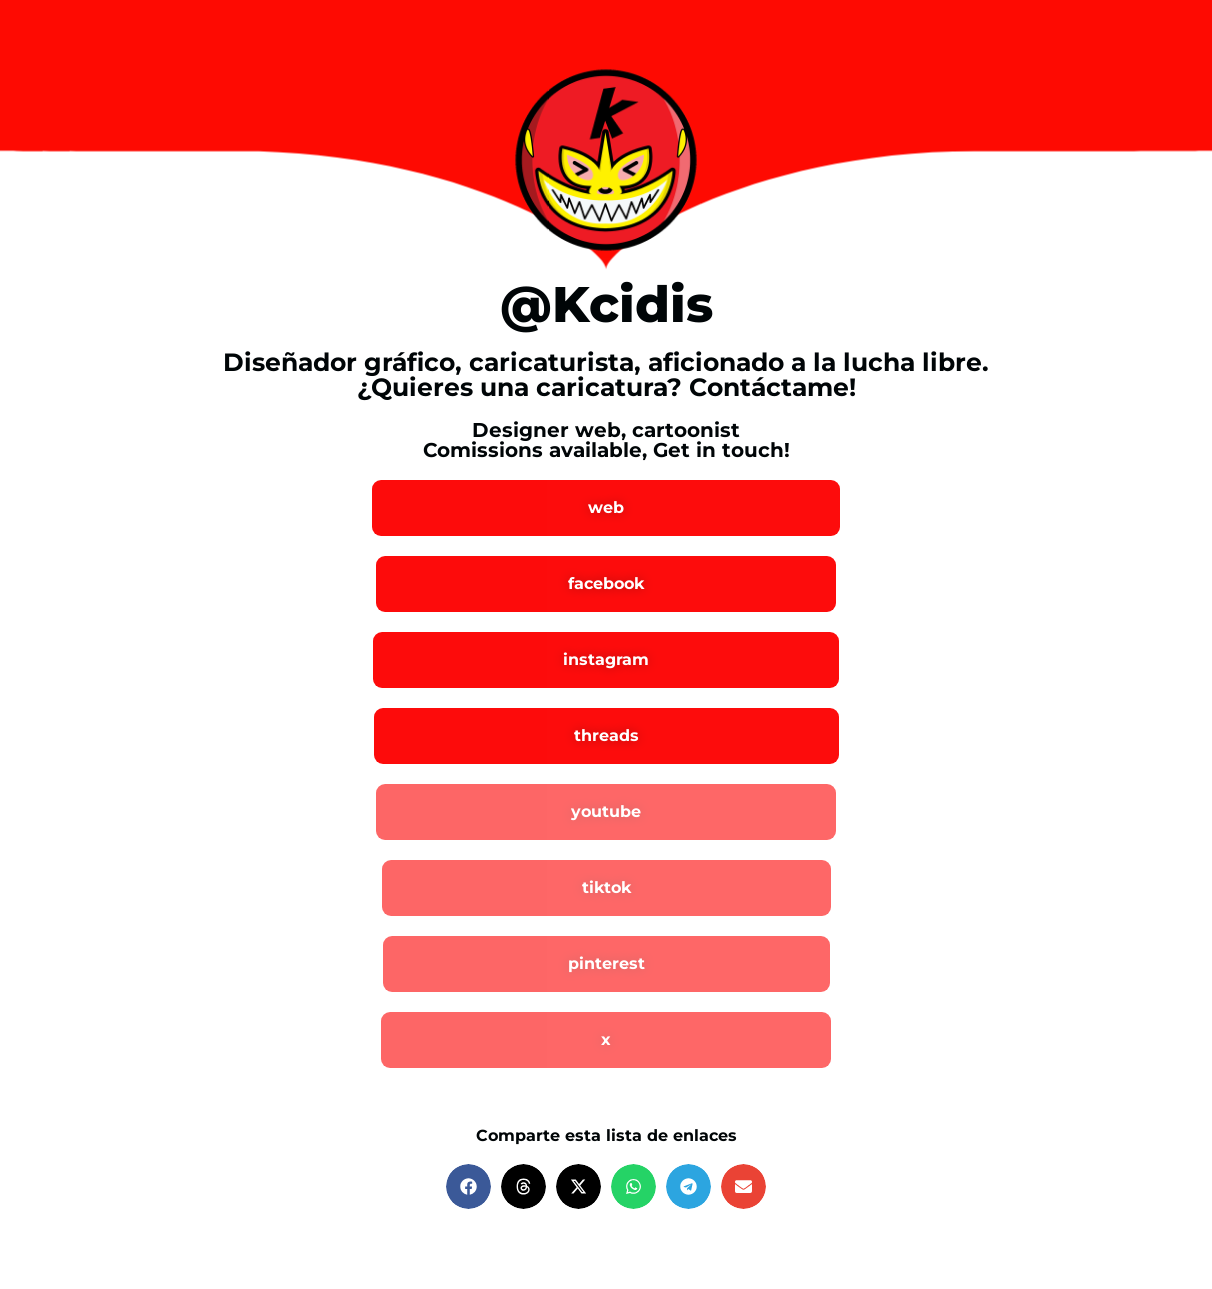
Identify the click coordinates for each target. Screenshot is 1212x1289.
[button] (468, 1186)
